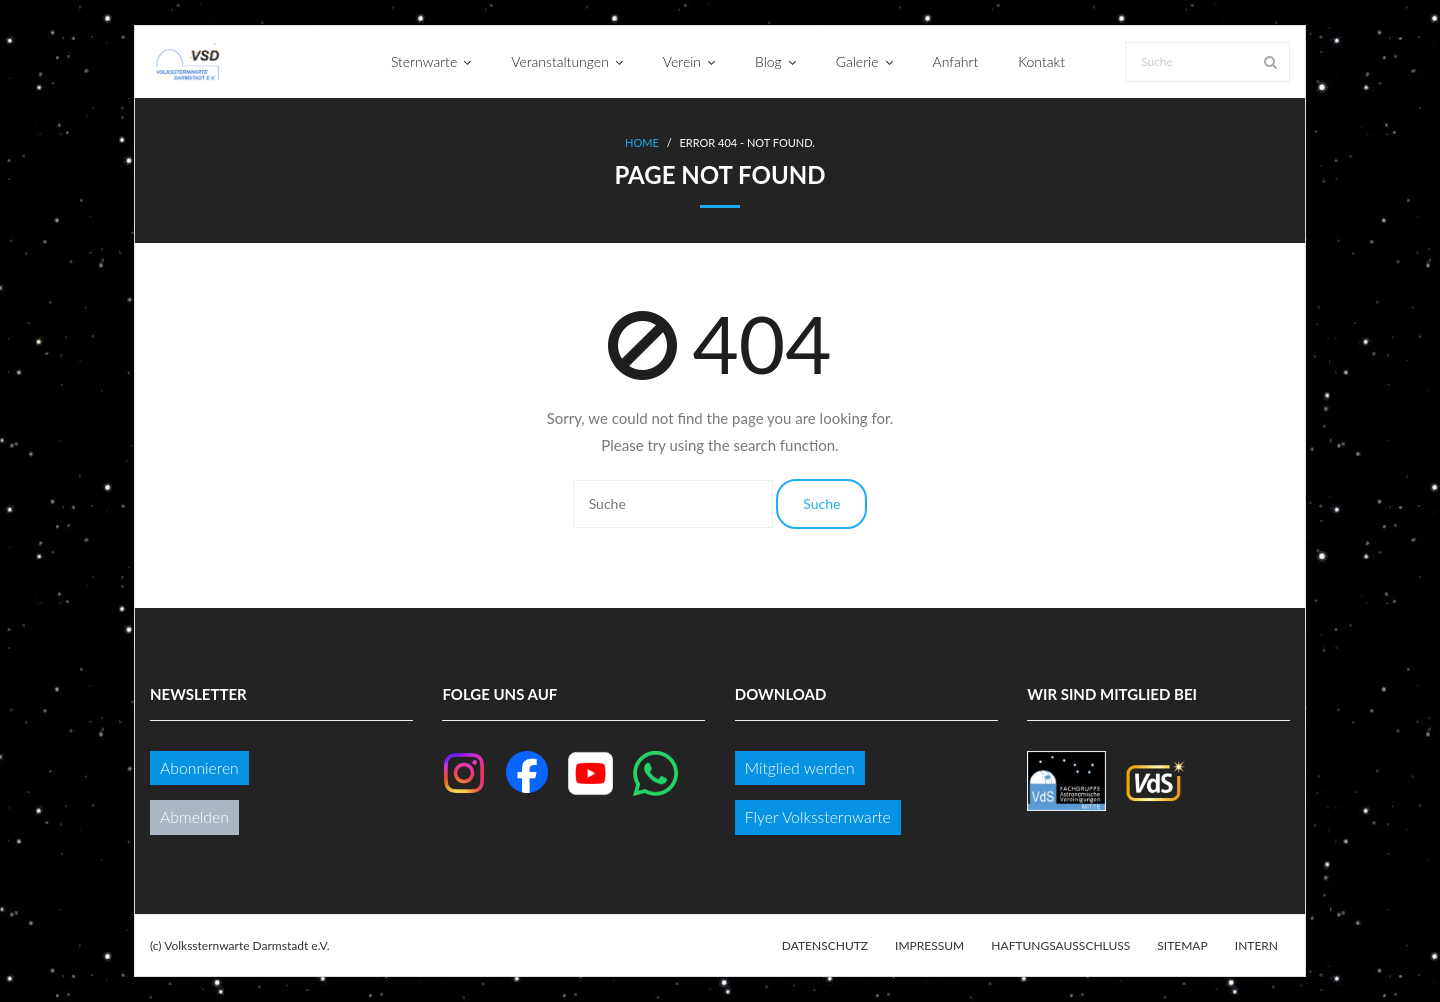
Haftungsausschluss (1060, 945)
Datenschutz (825, 945)
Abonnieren (199, 767)
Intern (1256, 945)
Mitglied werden (800, 767)
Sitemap (1182, 945)
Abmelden (194, 816)
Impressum (929, 945)
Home (642, 142)
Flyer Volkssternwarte (818, 816)
